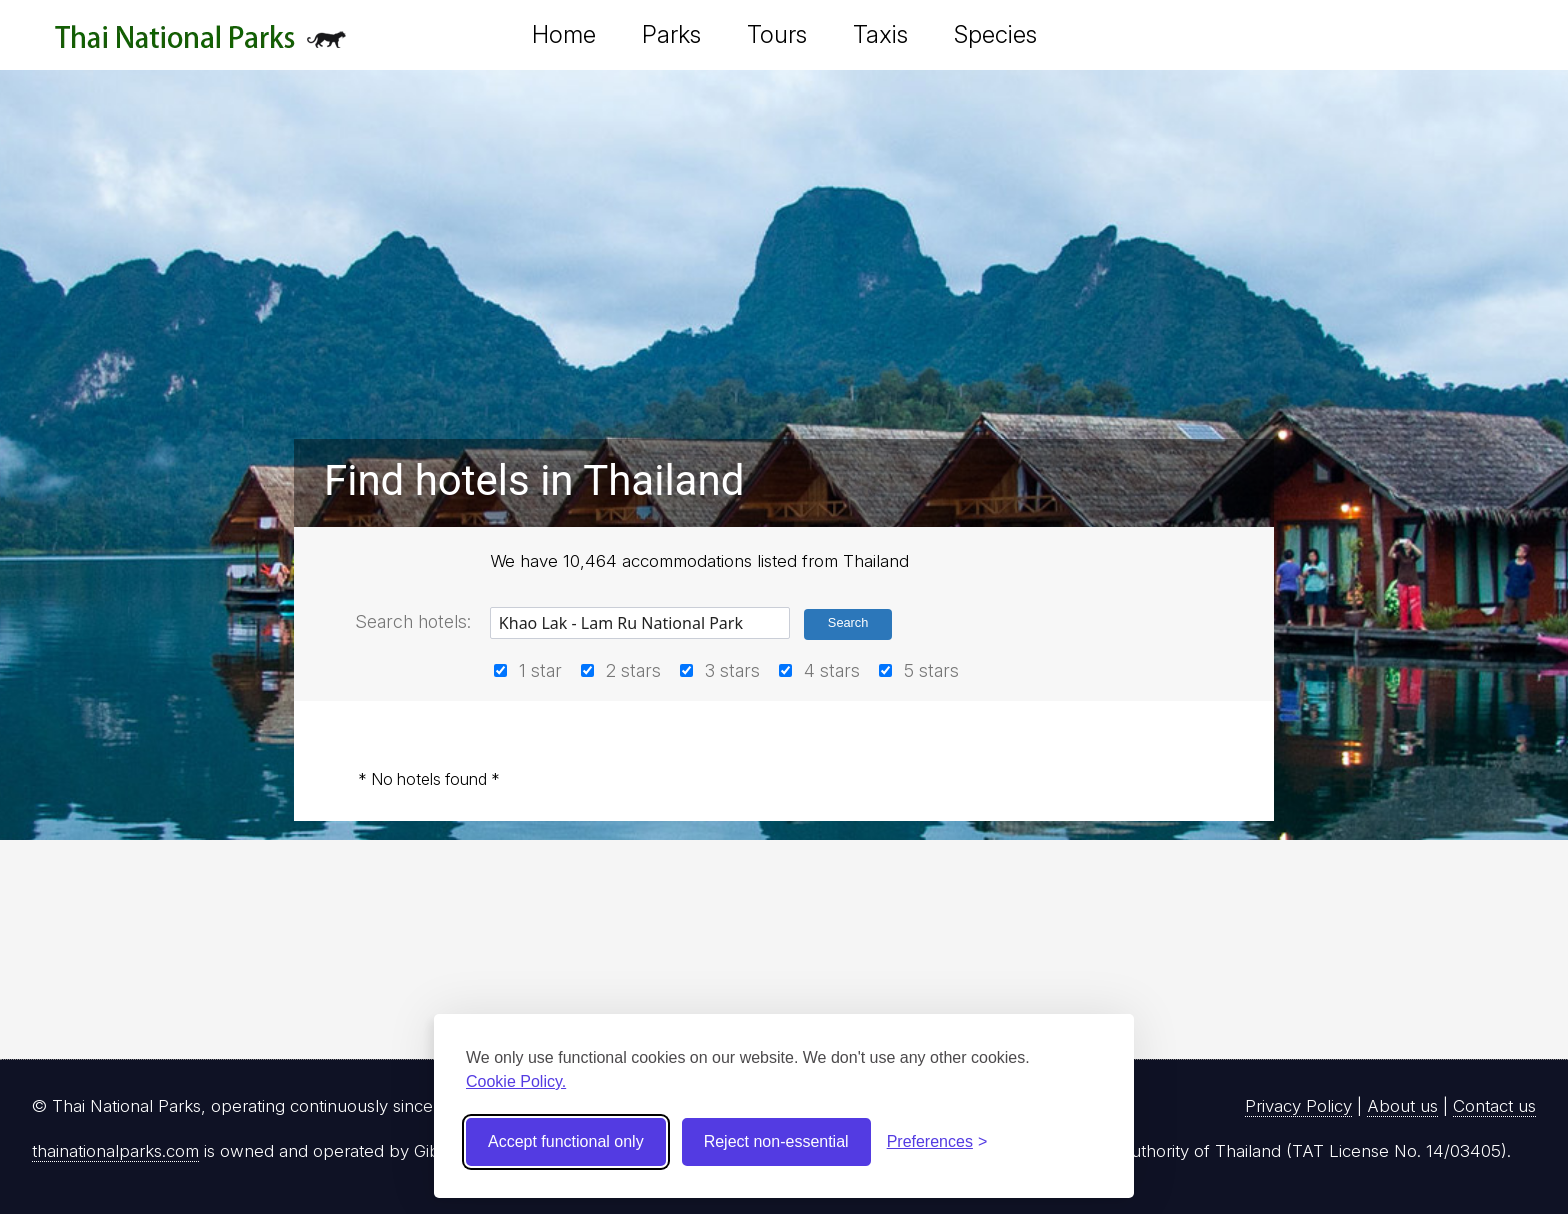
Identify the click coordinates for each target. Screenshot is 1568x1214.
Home (564, 34)
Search (848, 622)
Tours (777, 34)
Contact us (1494, 1106)
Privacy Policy (1298, 1106)
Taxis (880, 34)
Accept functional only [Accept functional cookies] (566, 1141)
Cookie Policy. (516, 1081)
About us (1402, 1106)
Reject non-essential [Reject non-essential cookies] (776, 1141)
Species (995, 34)
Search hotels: (413, 621)
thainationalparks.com (115, 1151)
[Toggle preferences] (937, 1142)
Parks (671, 34)
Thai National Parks (200, 44)
